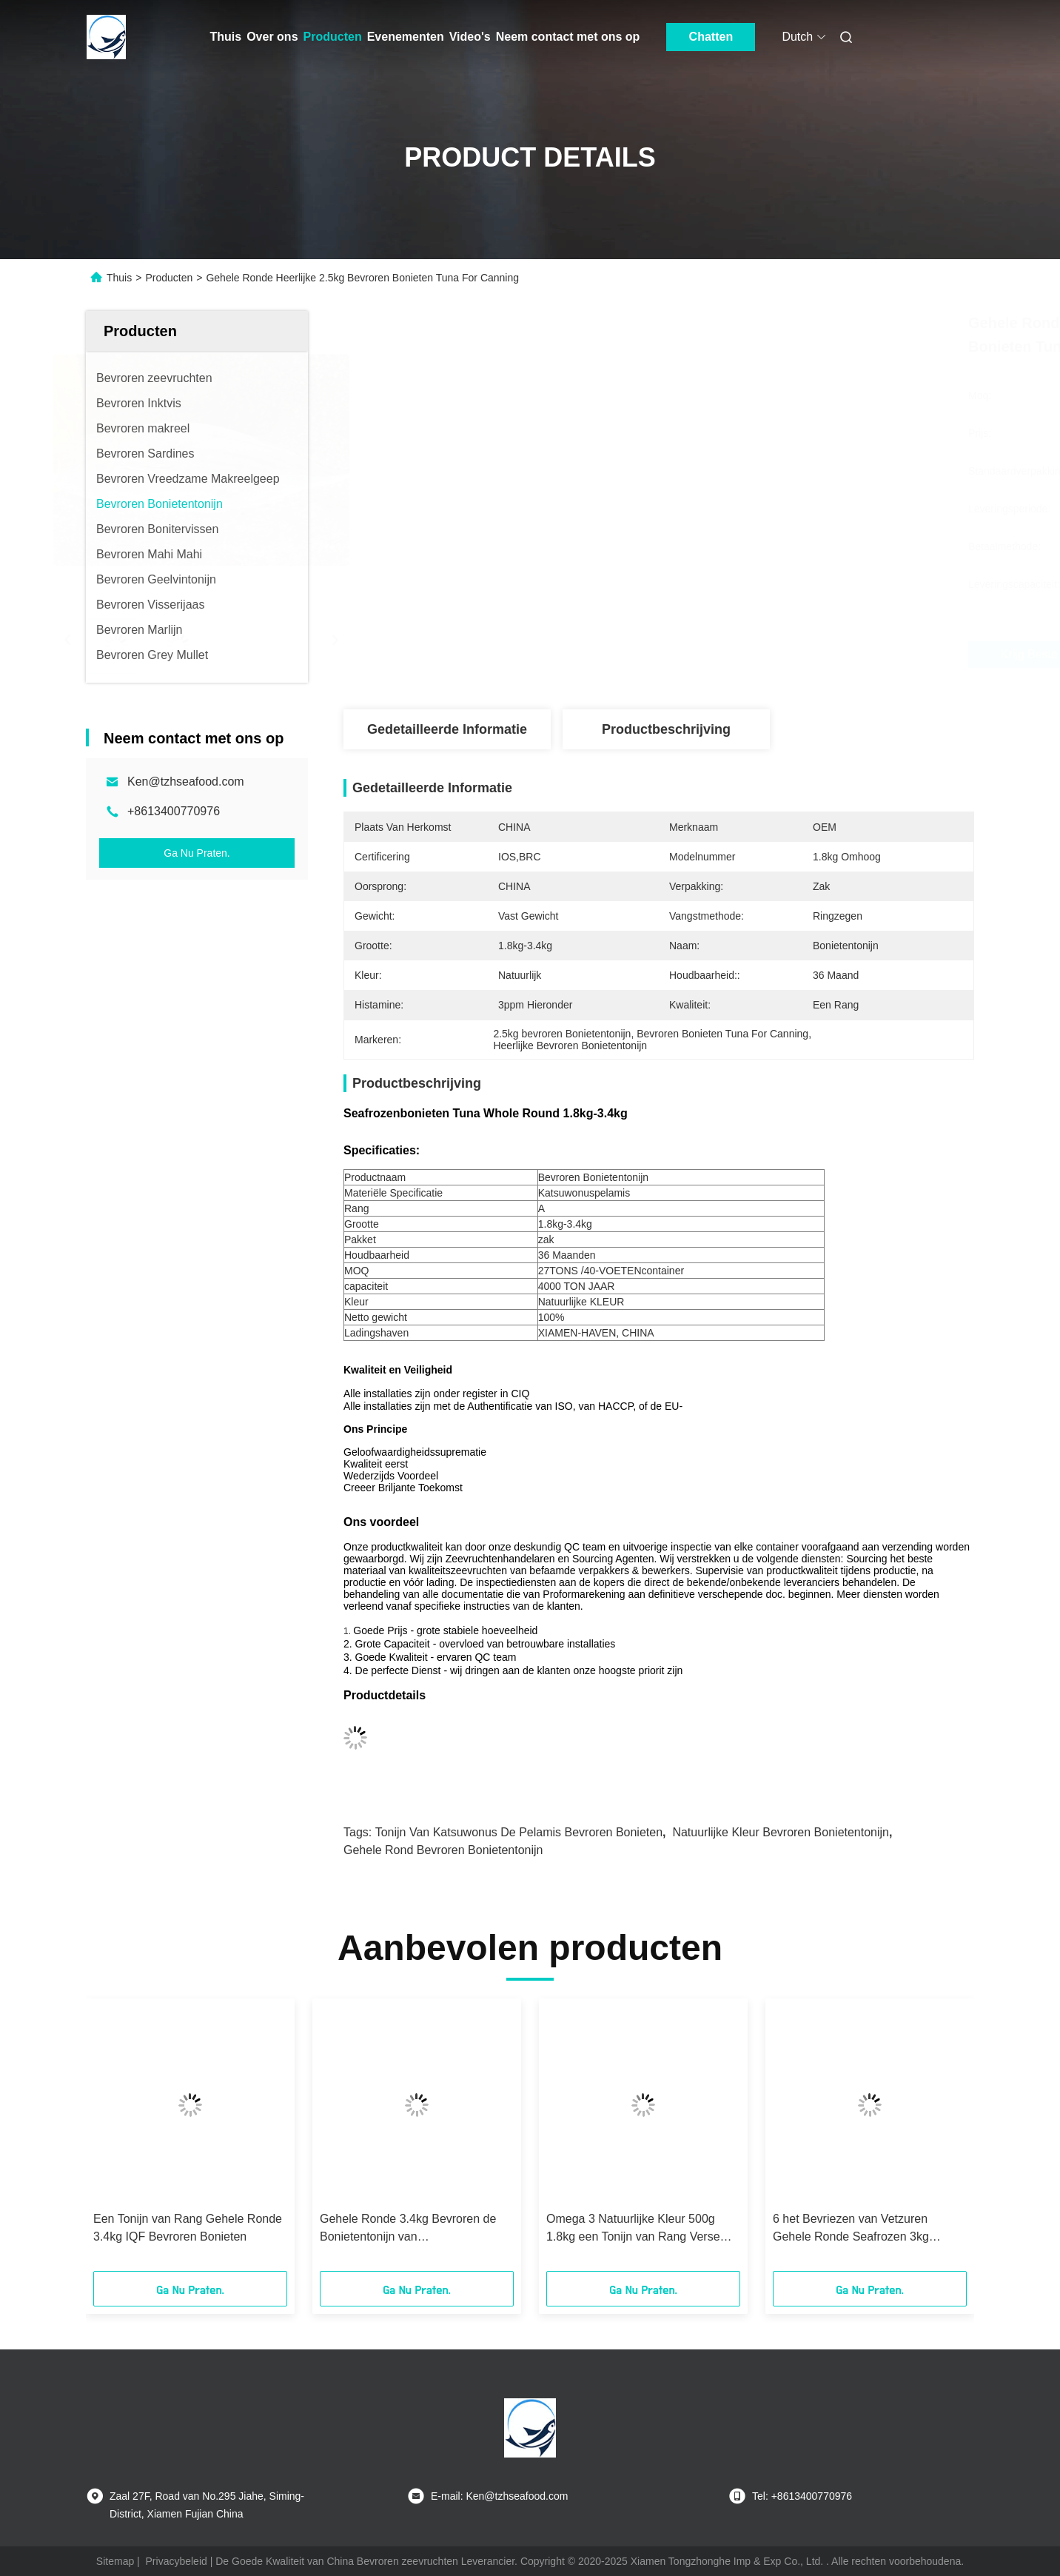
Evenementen (405, 36)
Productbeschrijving (666, 729)
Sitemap (115, 2561)
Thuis (226, 36)
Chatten (711, 36)
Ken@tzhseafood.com (185, 781)
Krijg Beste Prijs (753, 654)
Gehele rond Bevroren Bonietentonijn (443, 1850)
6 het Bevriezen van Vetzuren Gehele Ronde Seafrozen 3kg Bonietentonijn (851, 2229)
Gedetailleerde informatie (447, 729)
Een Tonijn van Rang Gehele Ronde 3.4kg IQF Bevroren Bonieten (187, 2227)
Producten (332, 36)
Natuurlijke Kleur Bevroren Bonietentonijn (780, 1832)
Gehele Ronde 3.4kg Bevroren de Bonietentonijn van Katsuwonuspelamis (408, 2229)
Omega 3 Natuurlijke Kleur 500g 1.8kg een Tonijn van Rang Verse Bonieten (633, 2229)
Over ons (272, 36)
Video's (470, 36)
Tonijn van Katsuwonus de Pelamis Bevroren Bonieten (518, 1832)
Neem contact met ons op (568, 36)
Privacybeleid (176, 2561)
